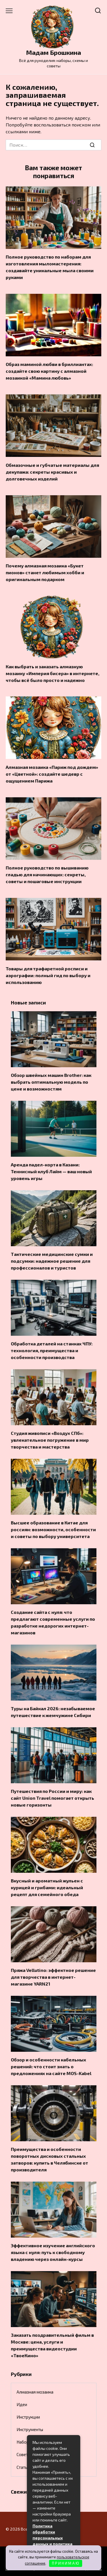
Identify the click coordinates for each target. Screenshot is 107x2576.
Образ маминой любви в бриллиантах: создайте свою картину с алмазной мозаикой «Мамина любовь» (49, 370)
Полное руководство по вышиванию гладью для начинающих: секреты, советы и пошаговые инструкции (47, 874)
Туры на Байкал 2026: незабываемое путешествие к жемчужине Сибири (53, 1712)
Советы (24, 2454)
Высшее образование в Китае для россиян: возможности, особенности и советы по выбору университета (53, 1529)
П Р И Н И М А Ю (65, 2563)
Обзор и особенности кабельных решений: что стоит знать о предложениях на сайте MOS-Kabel (51, 2066)
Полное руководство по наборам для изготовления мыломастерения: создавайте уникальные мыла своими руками (50, 267)
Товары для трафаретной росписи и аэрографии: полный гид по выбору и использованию (48, 975)
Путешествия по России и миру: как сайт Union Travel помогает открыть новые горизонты (52, 1797)
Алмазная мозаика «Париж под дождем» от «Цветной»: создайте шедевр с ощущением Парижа (52, 773)
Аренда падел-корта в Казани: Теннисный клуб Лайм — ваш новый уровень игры (51, 1171)
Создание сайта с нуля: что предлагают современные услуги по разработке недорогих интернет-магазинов (53, 1622)
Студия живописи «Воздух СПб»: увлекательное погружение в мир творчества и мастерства (50, 1439)
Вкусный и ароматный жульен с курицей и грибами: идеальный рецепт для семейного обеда (47, 1887)
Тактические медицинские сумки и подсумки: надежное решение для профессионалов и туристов (52, 1260)
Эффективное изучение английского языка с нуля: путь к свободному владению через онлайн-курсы (53, 2252)
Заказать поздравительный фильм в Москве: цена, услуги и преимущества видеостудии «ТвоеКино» (52, 2345)
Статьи (23, 2467)
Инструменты (30, 2429)
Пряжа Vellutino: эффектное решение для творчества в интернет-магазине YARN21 (53, 1976)
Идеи (22, 2404)
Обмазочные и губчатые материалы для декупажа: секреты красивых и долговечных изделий (52, 471)
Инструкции (28, 2416)
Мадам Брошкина (53, 52)
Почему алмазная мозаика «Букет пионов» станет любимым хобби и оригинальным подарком (45, 572)
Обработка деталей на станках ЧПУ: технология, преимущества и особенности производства (51, 1350)
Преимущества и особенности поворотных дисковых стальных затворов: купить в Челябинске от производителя (49, 2159)
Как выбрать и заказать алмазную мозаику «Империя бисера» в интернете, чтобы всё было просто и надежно (52, 673)
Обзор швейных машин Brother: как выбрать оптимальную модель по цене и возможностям (51, 1081)
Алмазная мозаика (35, 2391)
